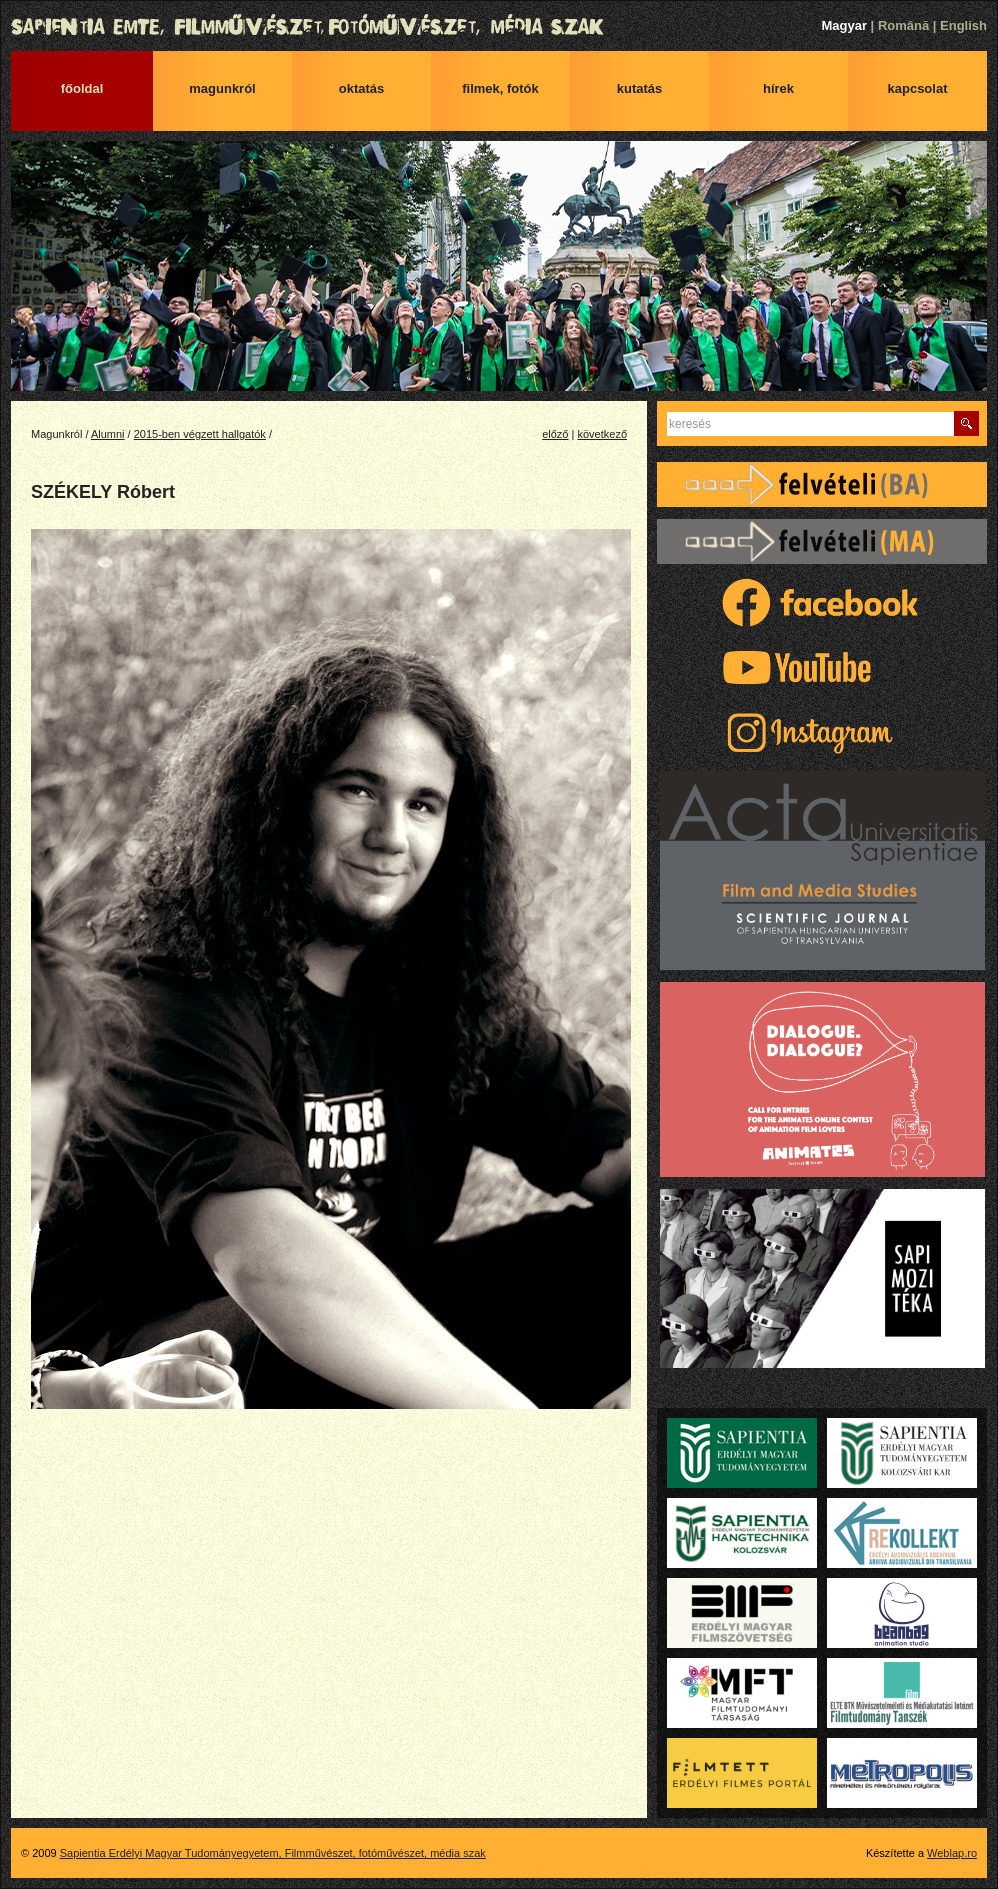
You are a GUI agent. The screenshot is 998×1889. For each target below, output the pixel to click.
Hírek (778, 88)
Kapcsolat (918, 88)
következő (602, 434)
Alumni (108, 434)
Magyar (844, 25)
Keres (966, 423)
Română (903, 25)
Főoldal (82, 88)
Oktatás (362, 88)
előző (555, 434)
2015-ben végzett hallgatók (200, 434)
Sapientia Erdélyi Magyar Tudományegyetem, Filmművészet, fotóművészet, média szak (499, 27)
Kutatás (640, 88)
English (963, 25)
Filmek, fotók (500, 88)
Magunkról (222, 88)
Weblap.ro (952, 1853)
